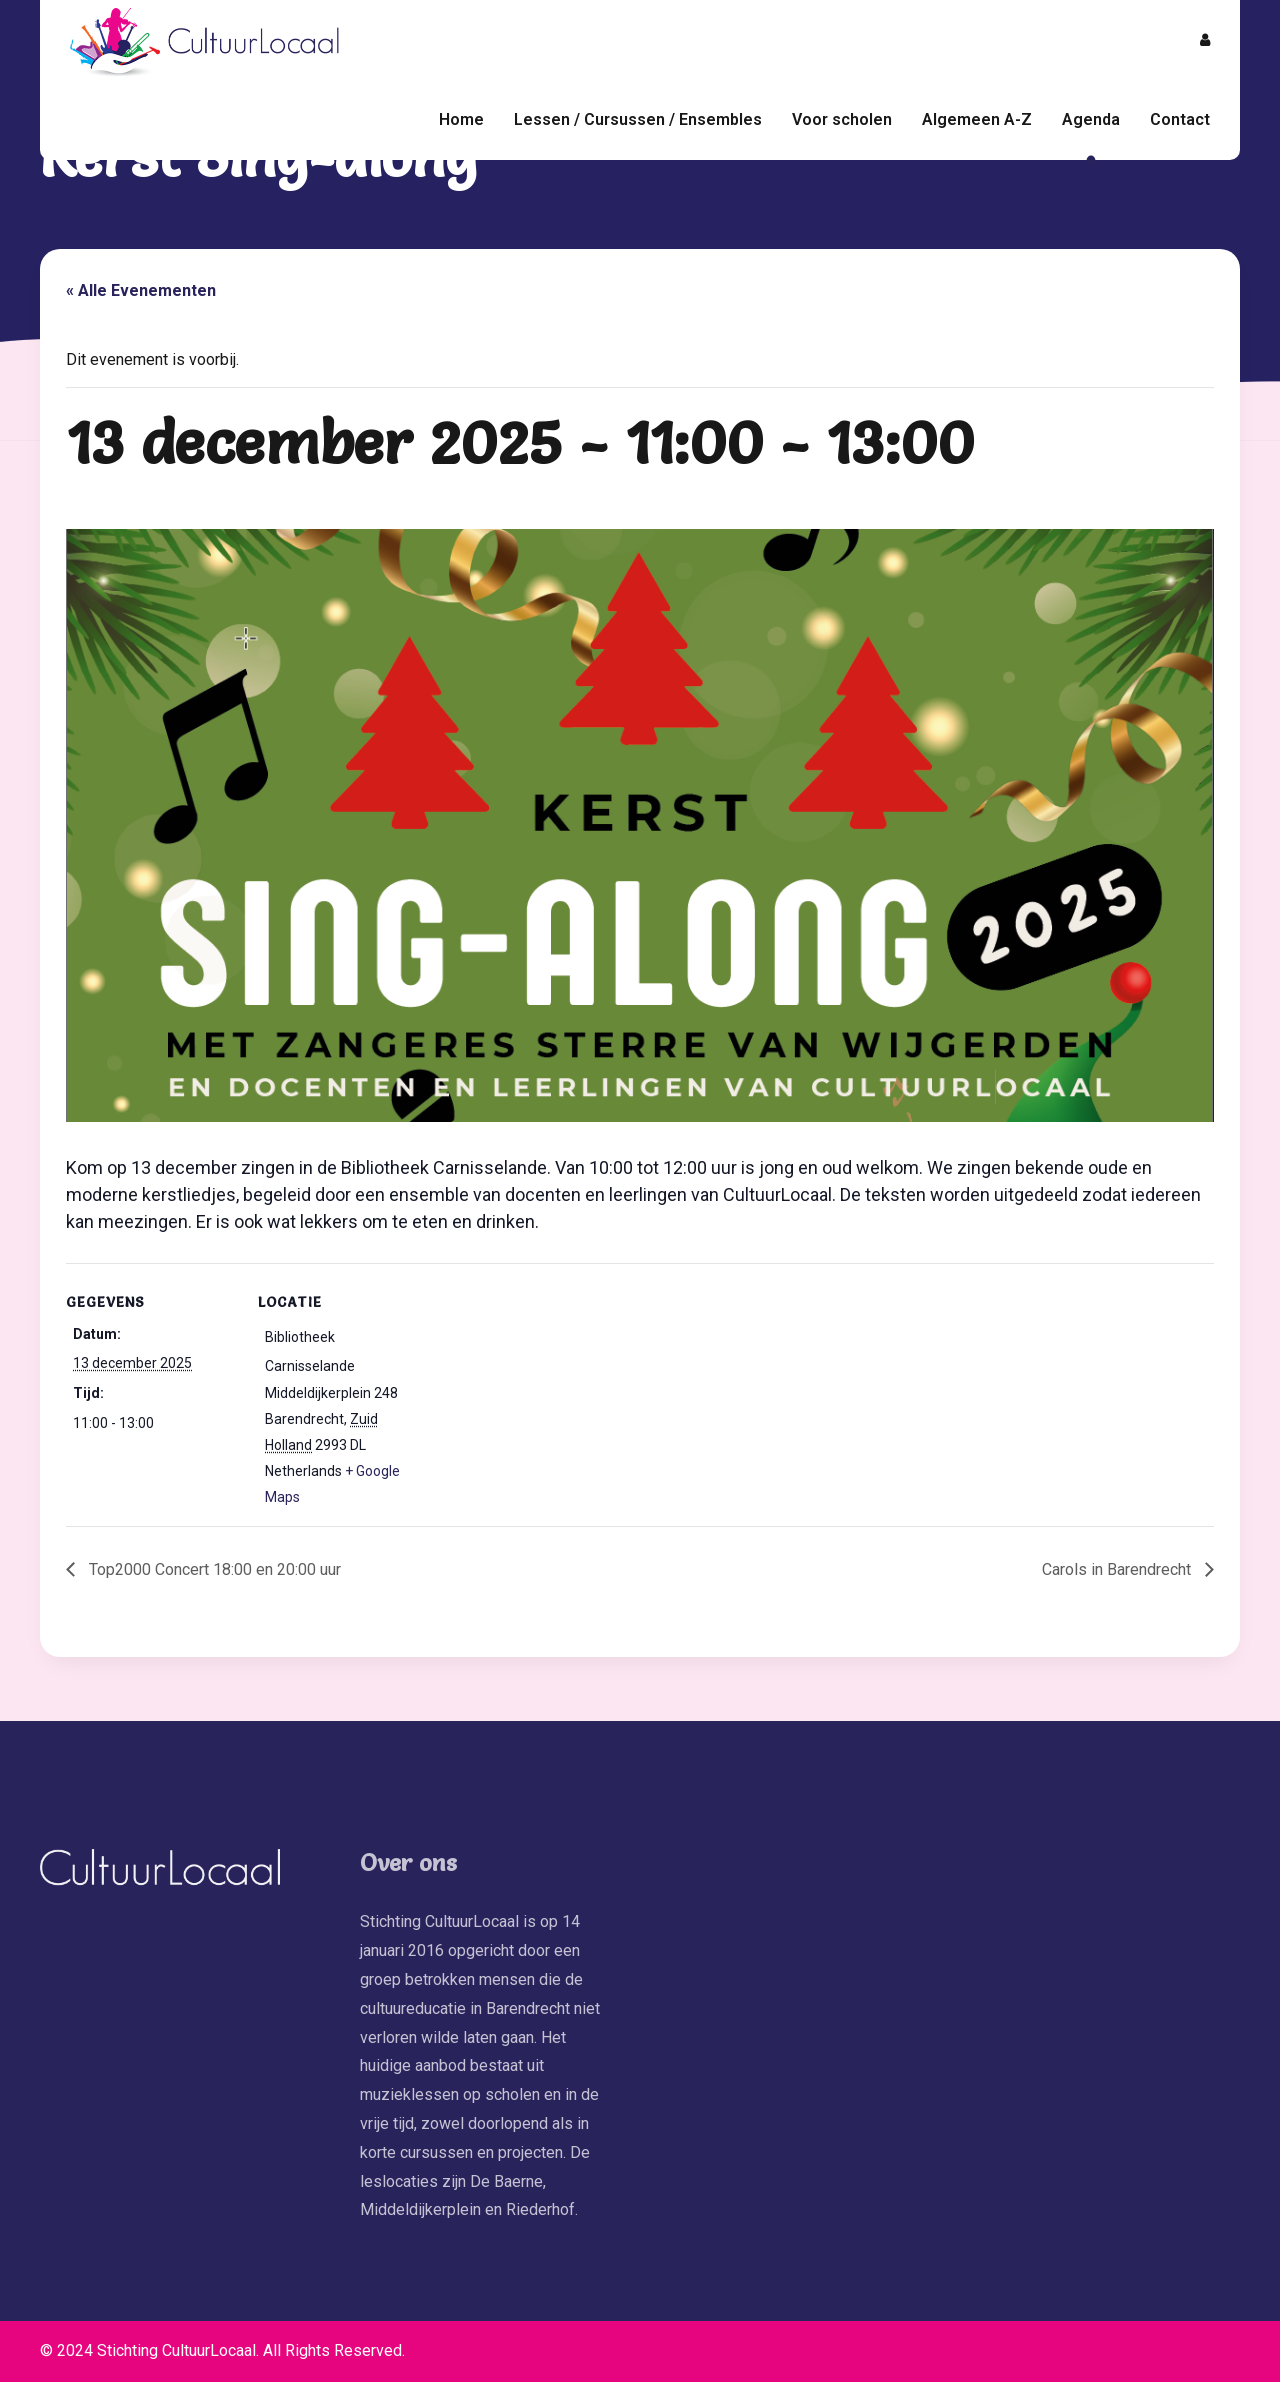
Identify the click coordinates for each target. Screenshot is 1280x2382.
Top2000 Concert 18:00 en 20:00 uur (213, 1569)
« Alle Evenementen (141, 290)
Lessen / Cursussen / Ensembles (638, 119)
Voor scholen (842, 119)
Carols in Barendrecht (1118, 1569)
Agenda (1091, 119)
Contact (1180, 119)
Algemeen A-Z (977, 119)
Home (461, 119)
